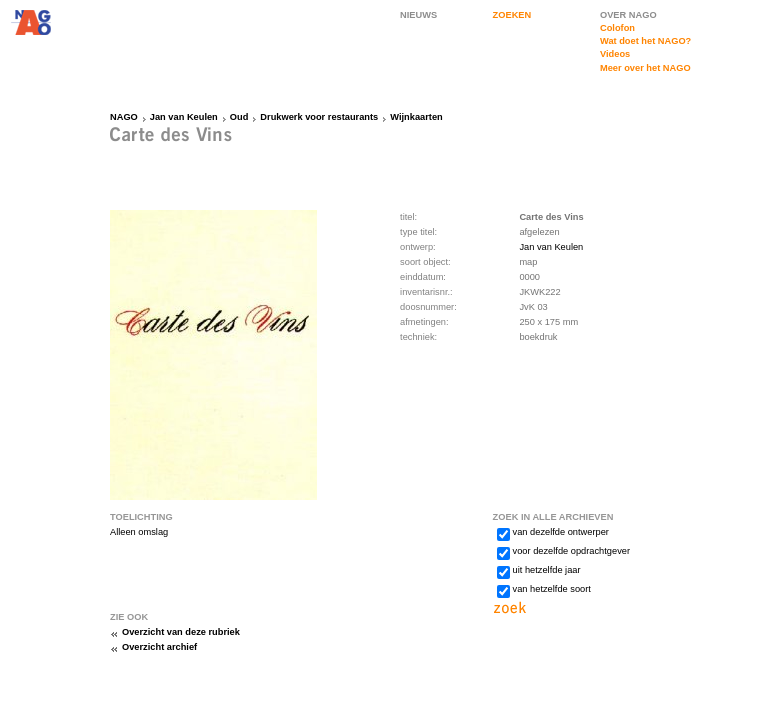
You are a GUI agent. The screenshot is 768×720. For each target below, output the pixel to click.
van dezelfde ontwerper (561, 532)
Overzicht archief (159, 647)
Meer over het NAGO (645, 68)
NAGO (124, 117)
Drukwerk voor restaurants (319, 117)
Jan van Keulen (184, 117)
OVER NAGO (628, 15)
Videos (615, 54)
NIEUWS (418, 15)
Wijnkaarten (416, 117)
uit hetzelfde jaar (547, 570)
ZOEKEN (512, 15)
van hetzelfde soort (552, 589)
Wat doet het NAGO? (645, 41)
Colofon (617, 28)
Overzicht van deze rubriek (181, 632)
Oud (239, 117)
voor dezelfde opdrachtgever (571, 551)
